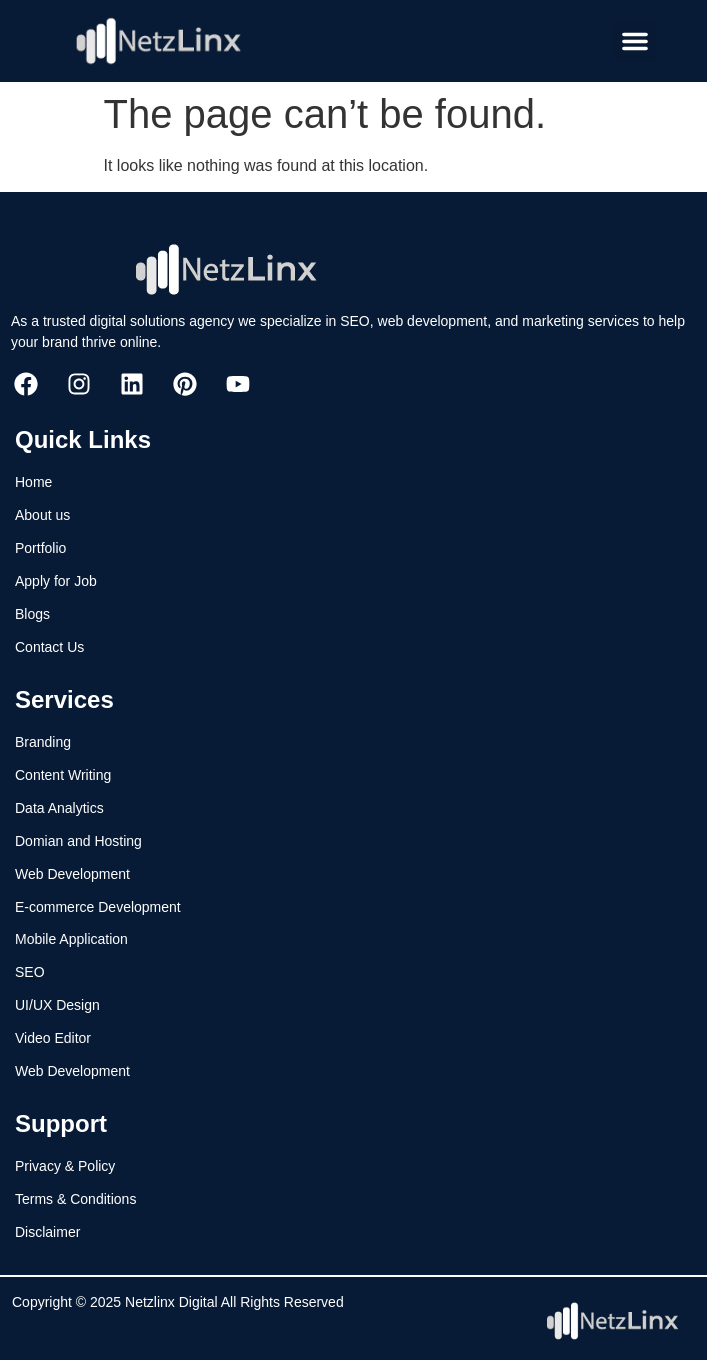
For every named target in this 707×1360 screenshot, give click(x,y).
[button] (635, 41)
